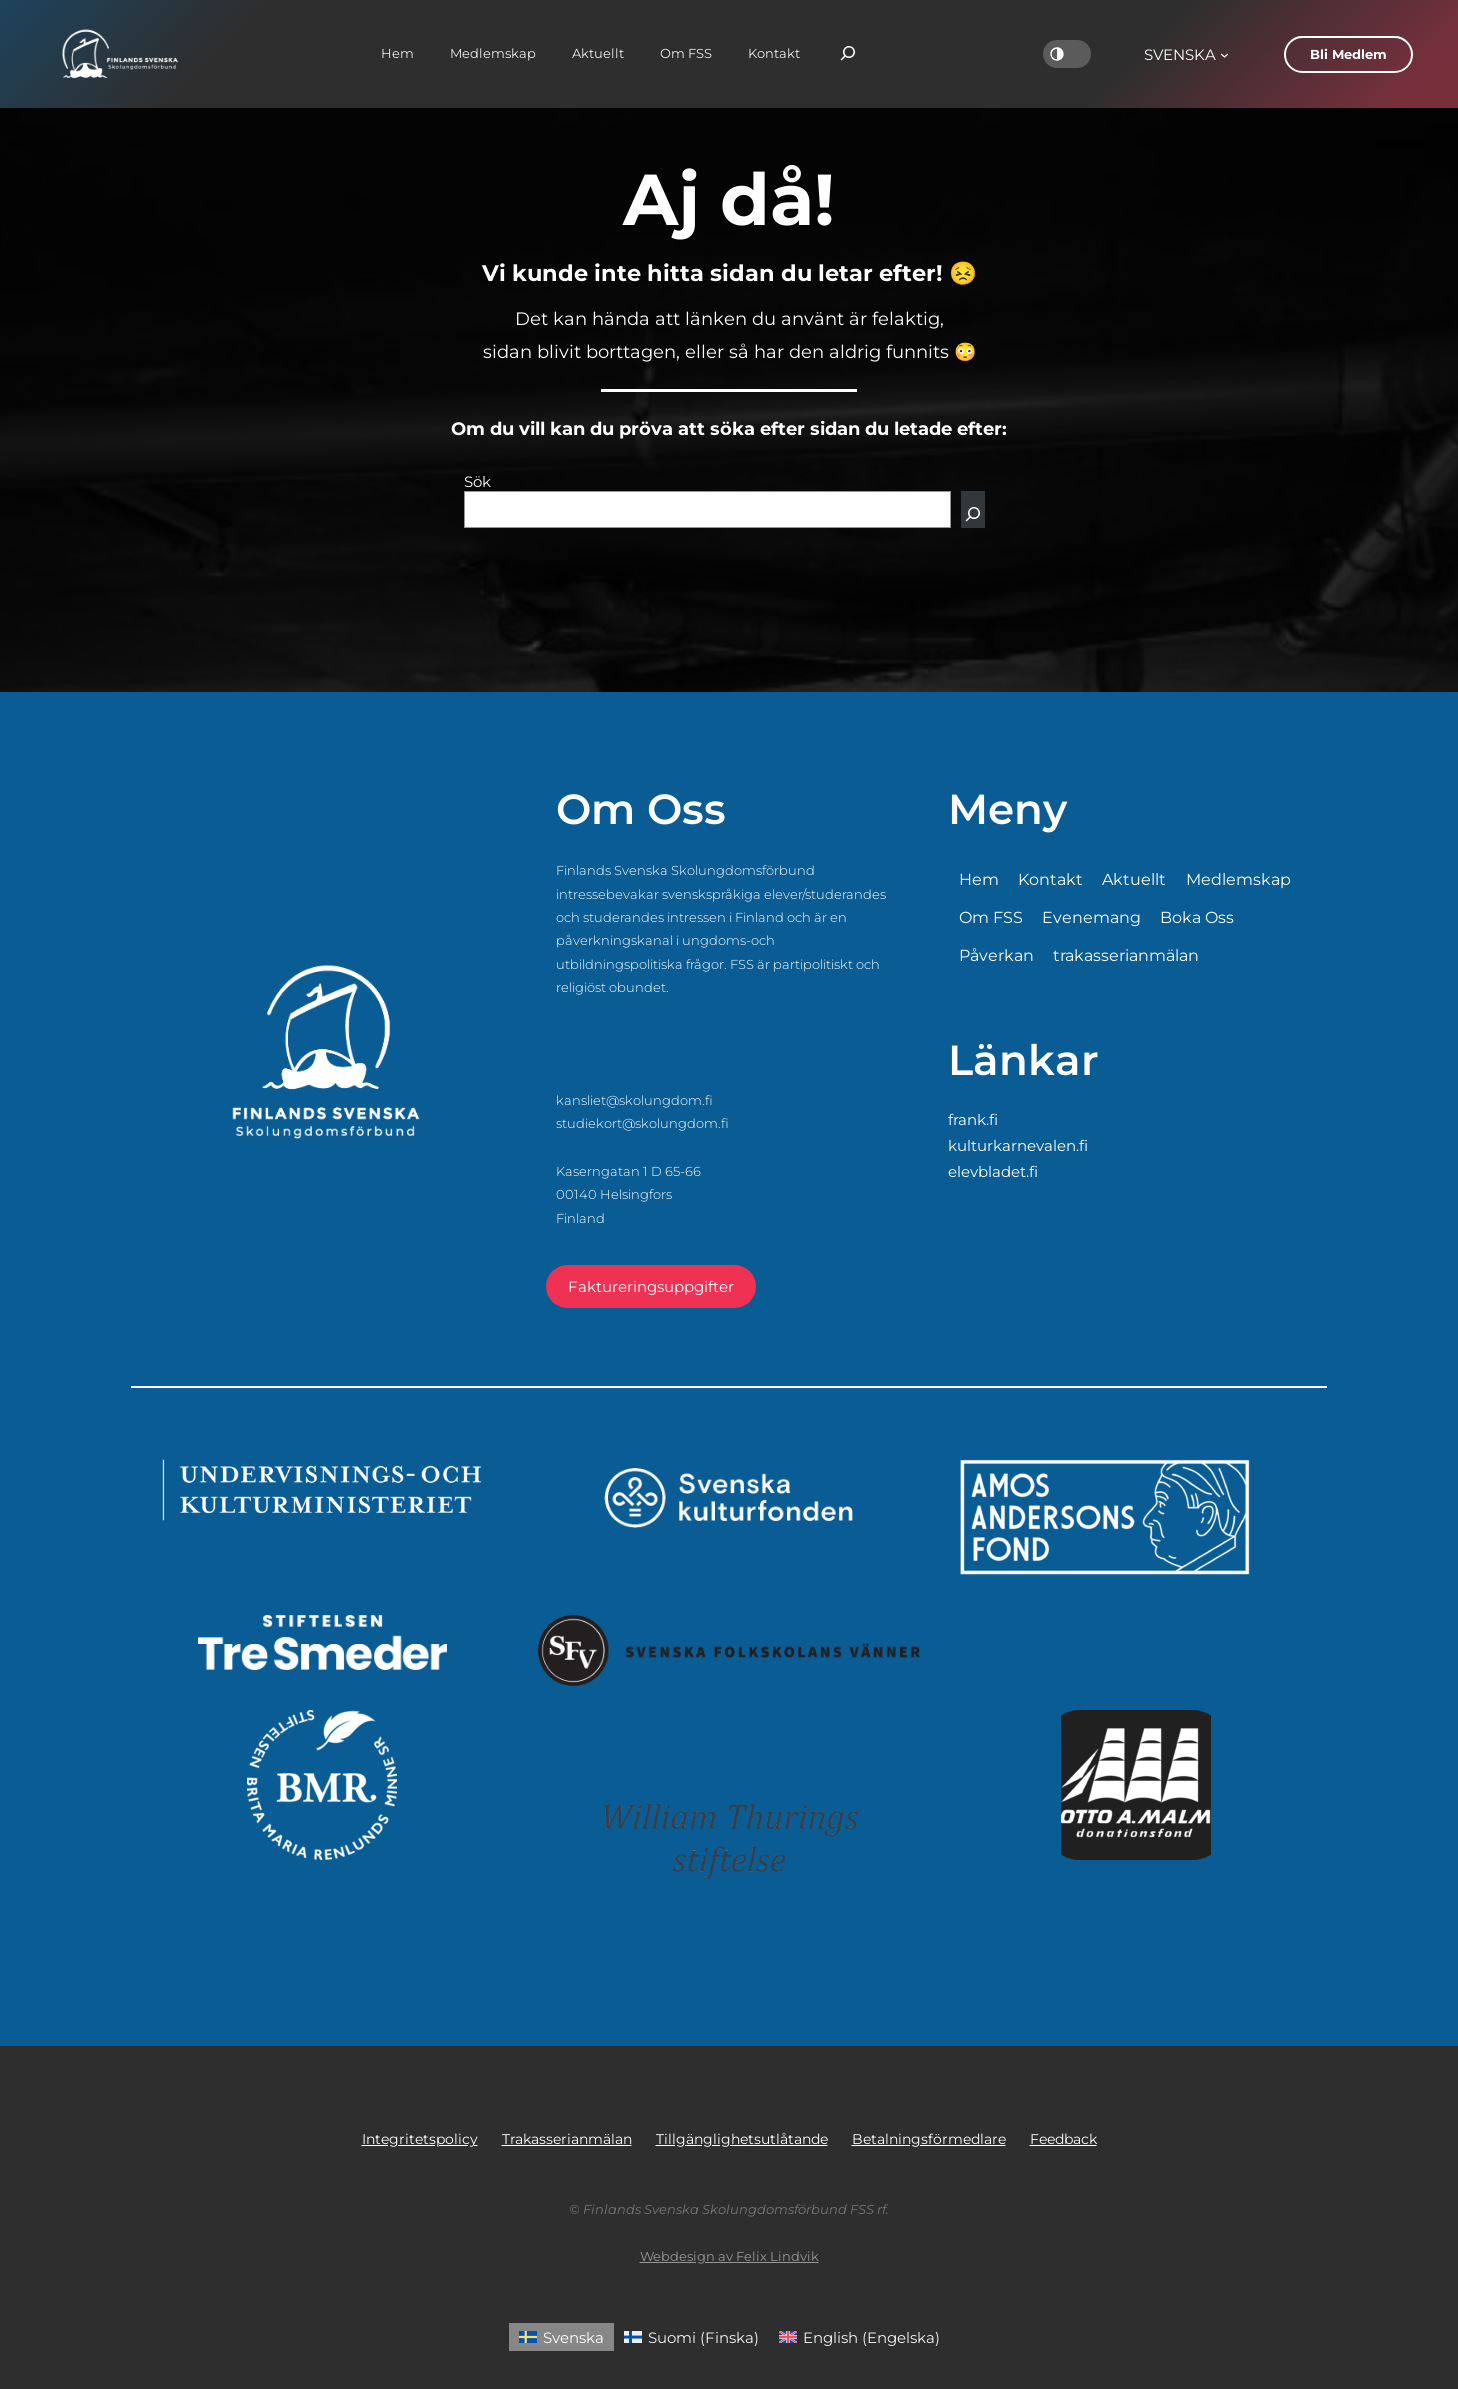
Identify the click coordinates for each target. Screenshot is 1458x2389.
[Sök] (973, 509)
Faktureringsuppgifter (651, 1286)
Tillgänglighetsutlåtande (742, 2139)
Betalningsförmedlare (929, 2139)
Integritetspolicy (420, 2139)
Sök (477, 481)
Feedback (1063, 2139)
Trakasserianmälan (567, 2139)
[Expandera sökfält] (848, 54)
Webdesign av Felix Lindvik (729, 2256)
